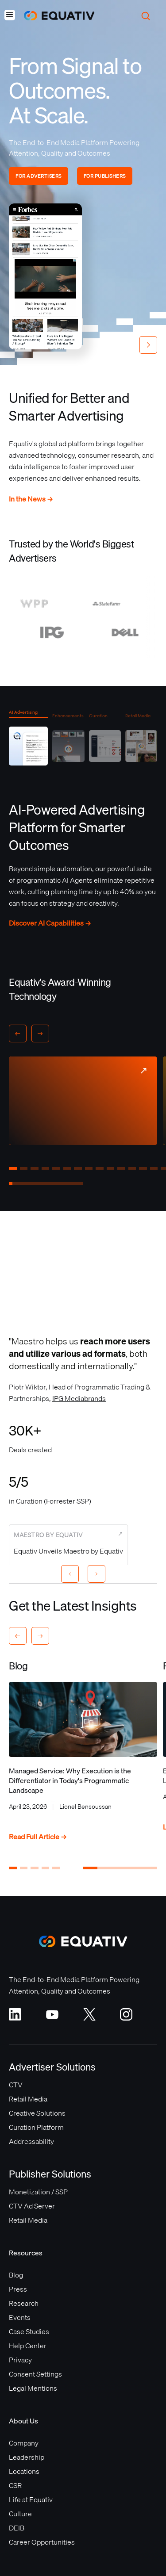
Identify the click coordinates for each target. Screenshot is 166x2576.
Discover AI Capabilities (50, 923)
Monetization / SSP (38, 2191)
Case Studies (29, 2331)
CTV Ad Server (32, 2206)
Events (20, 2317)
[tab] (28, 740)
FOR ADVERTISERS (38, 176)
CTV (16, 2084)
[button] (9, 15)
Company (24, 2443)
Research (24, 2303)
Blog (16, 2275)
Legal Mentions (33, 2388)
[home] (55, 15)
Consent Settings (35, 2374)
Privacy (20, 2359)
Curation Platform (36, 2127)
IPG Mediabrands (79, 1398)
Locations (24, 2471)
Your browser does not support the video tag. (45, 276)
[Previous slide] (70, 1574)
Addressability (31, 2141)
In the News (31, 499)
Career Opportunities (42, 2542)
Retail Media (28, 2099)
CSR (15, 2485)
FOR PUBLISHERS (105, 176)
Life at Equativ (31, 2499)
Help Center (27, 2345)
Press (18, 2289)
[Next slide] (96, 1574)
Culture (20, 2513)
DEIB (16, 2528)
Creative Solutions (37, 2113)
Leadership (26, 2457)
